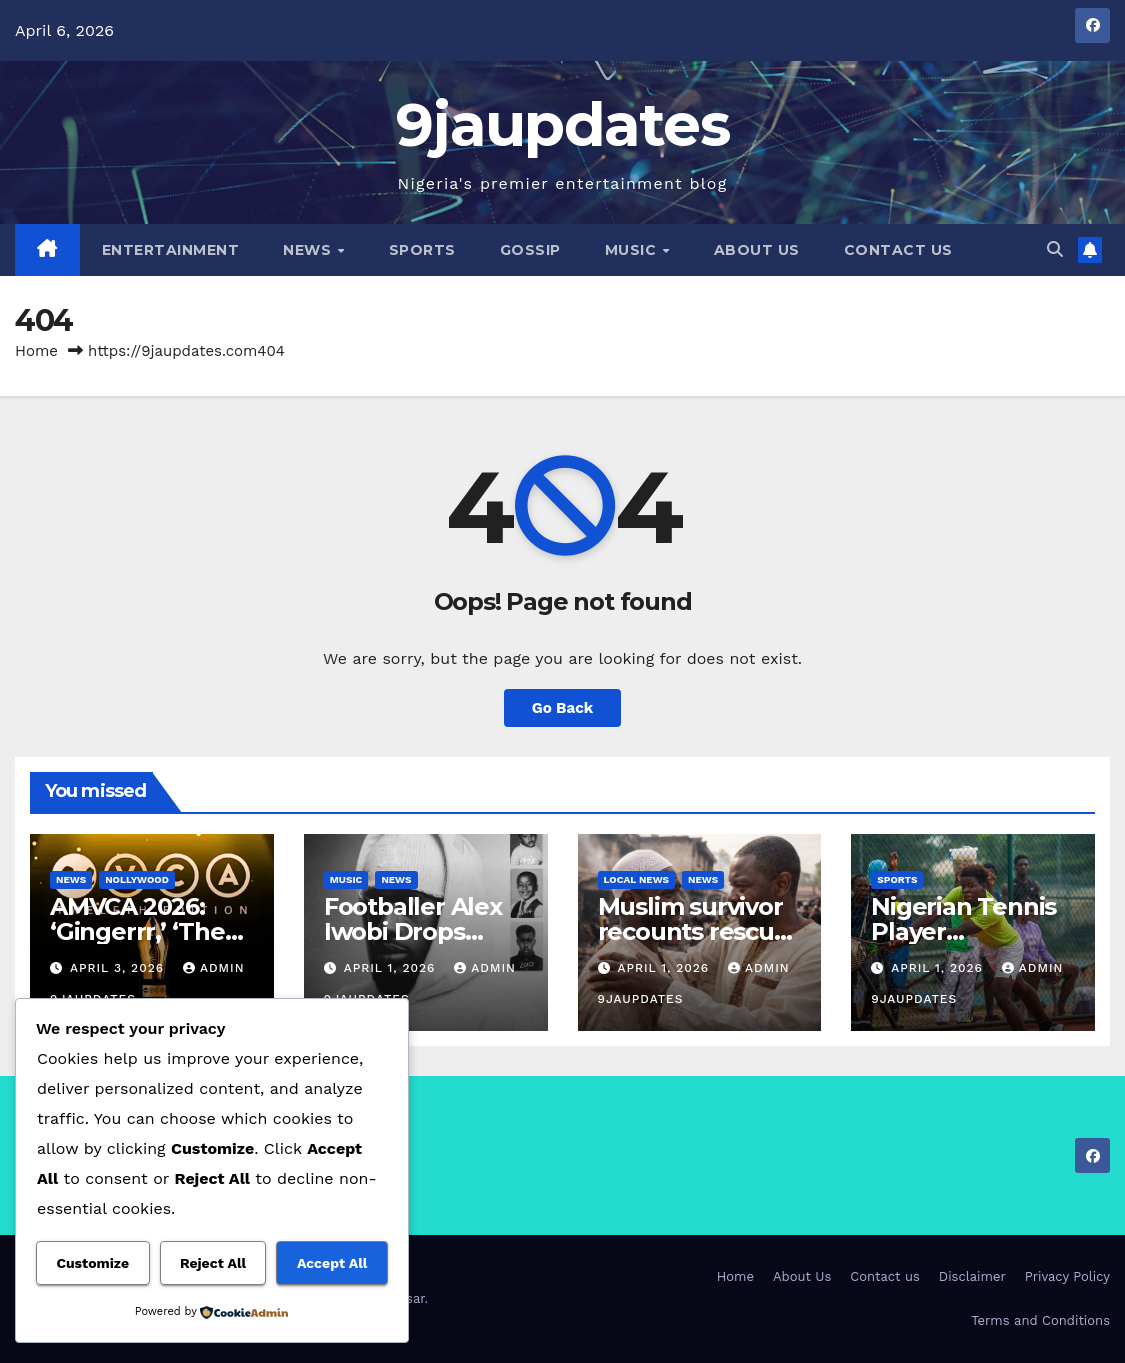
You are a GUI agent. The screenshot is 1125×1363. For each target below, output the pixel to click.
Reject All (213, 1263)
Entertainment (171, 250)
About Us (757, 250)
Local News (637, 879)
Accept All (332, 1263)
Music (633, 250)
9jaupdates (562, 124)
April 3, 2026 (119, 968)
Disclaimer (972, 1276)
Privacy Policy (1067, 1276)
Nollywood (137, 879)
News (309, 250)
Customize (92, 1263)
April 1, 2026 (392, 968)
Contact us (898, 250)
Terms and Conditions (1040, 1320)
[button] (1055, 249)
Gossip (530, 250)
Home (36, 351)
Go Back (563, 708)
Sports (422, 250)
